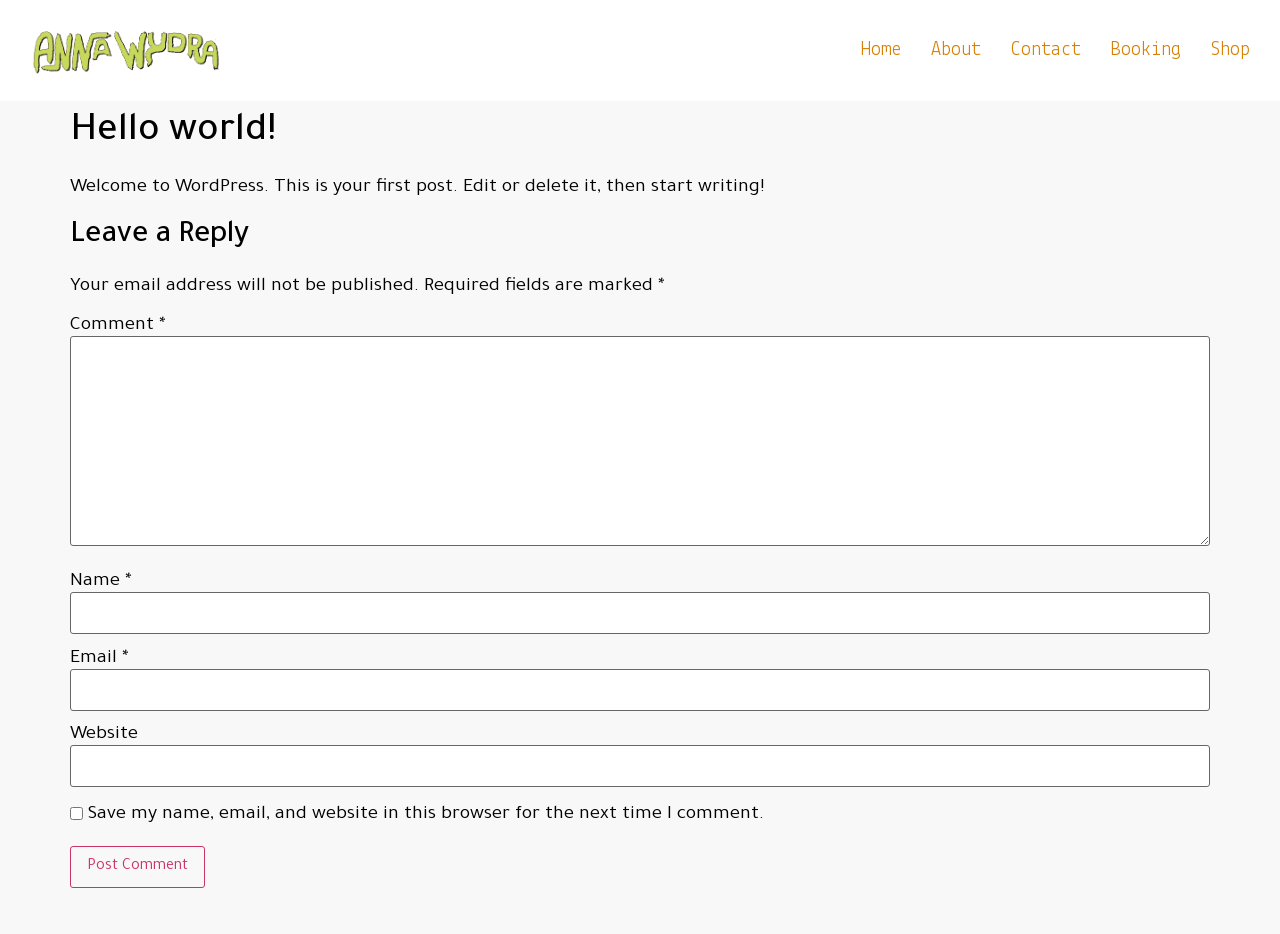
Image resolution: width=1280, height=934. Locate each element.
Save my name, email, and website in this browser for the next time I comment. (426, 815)
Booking (1146, 50)
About (956, 50)
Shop (1230, 50)
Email (99, 659)
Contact (1046, 50)
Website (104, 735)
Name (101, 582)
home (881, 50)
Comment (118, 326)
